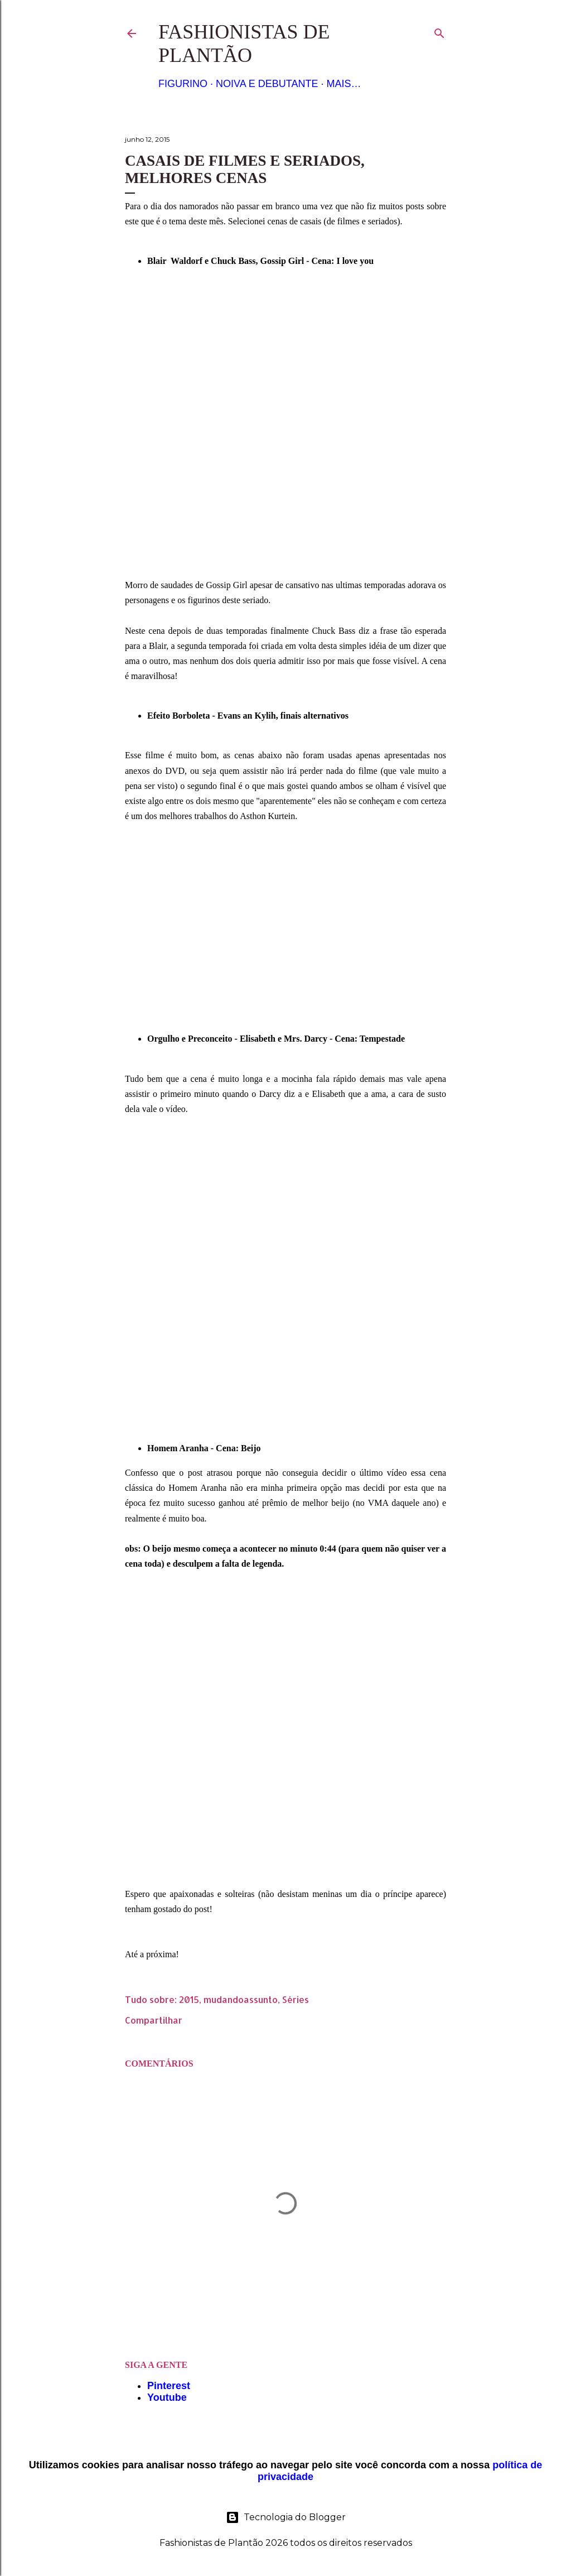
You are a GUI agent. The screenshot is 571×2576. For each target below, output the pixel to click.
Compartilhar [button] (153, 2020)
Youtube (167, 2397)
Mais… (343, 83)
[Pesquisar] (439, 31)
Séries (295, 1999)
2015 (189, 1999)
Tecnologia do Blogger (286, 2517)
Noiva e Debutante (267, 83)
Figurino (182, 83)
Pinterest (168, 2385)
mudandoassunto (241, 1999)
